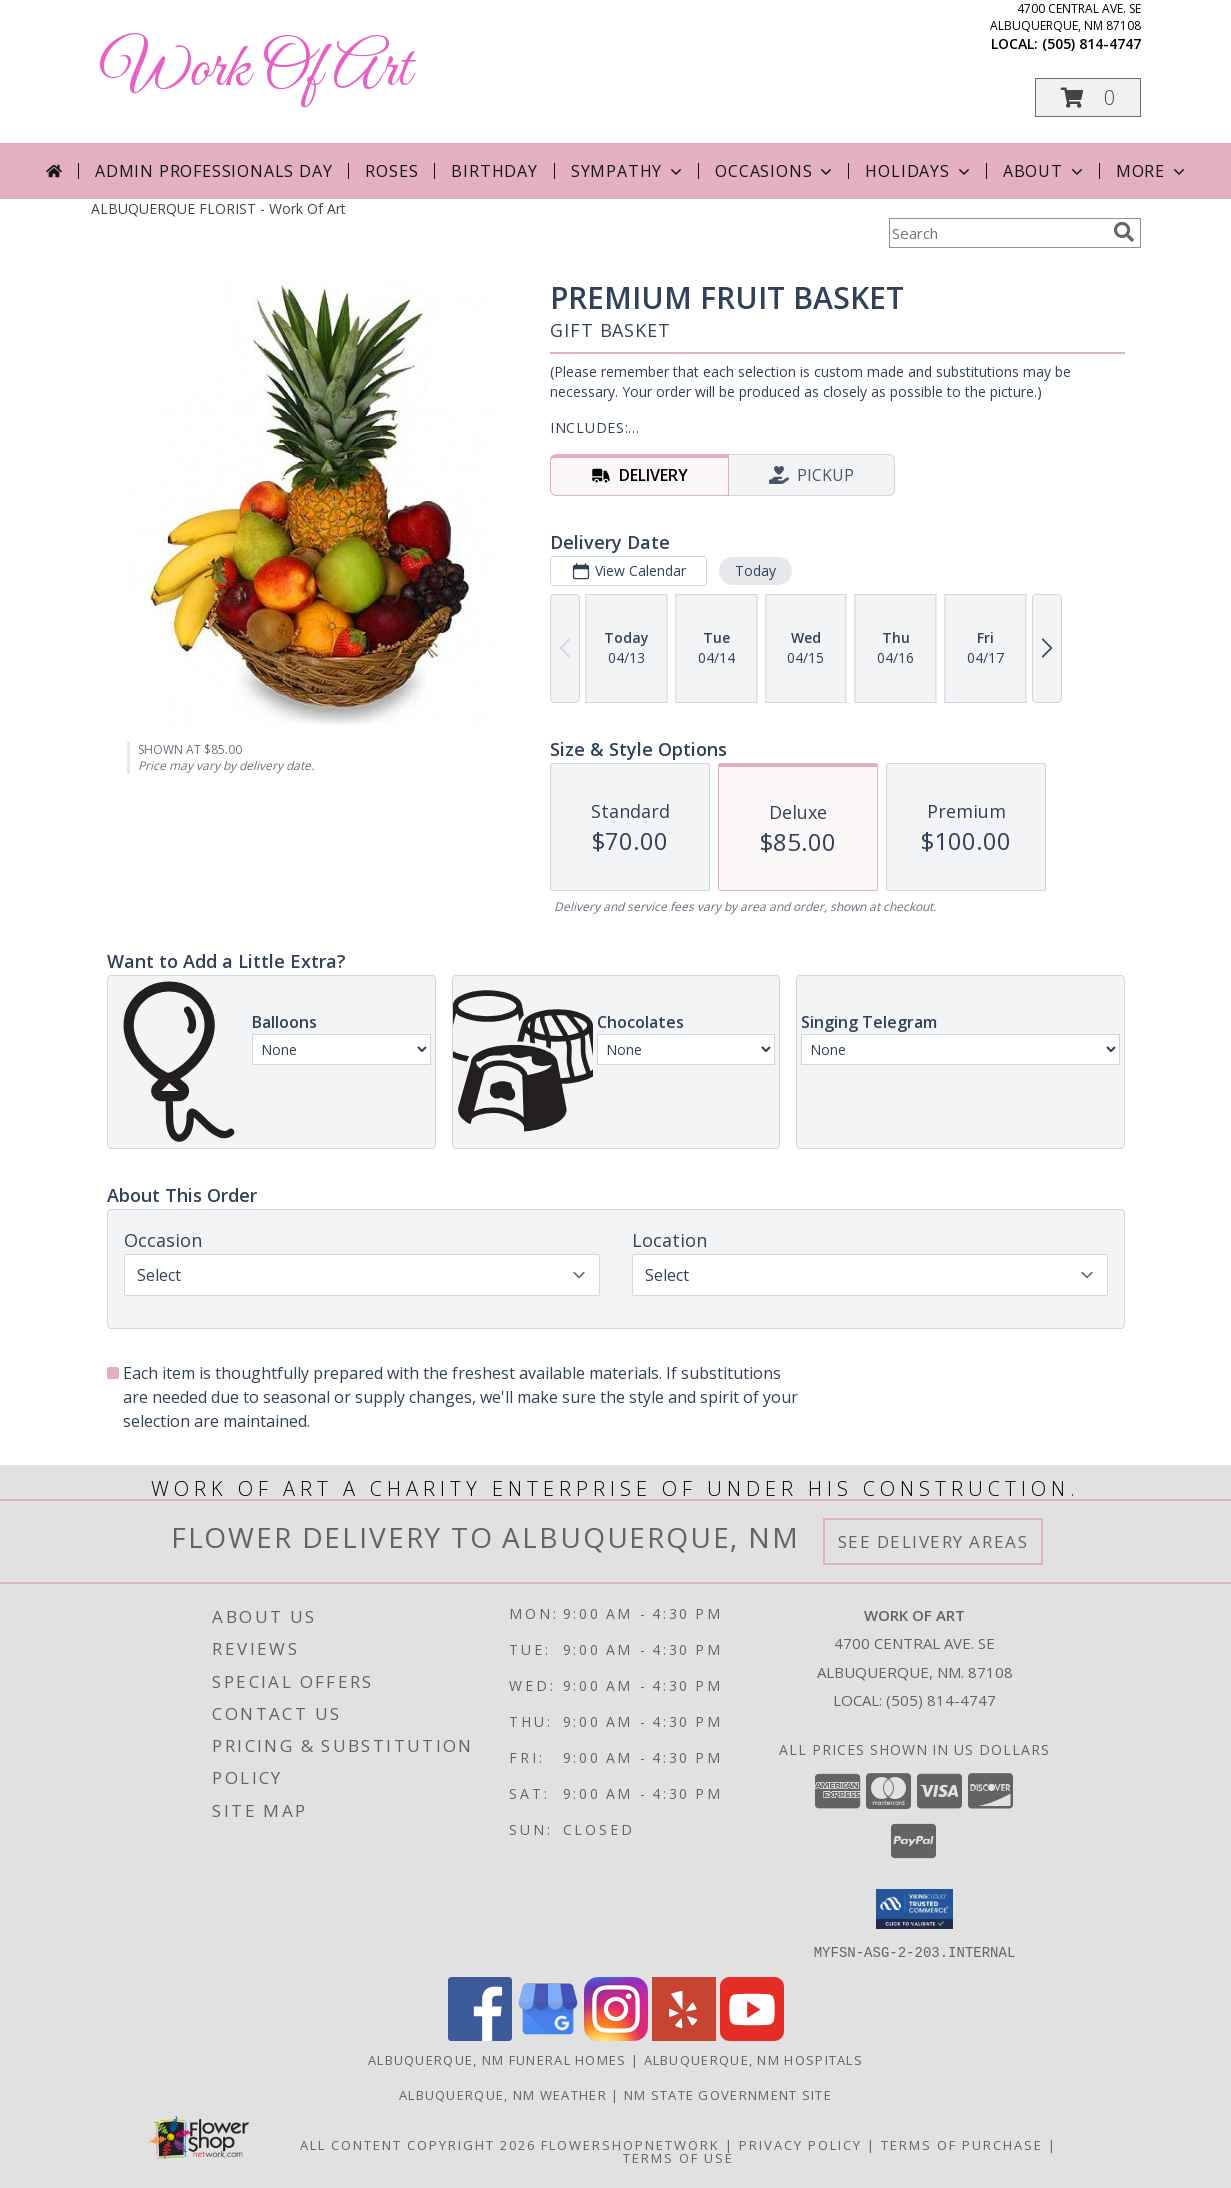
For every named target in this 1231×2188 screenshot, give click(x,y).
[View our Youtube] (752, 2034)
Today (754, 570)
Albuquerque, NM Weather (503, 2094)
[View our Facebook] (480, 2034)
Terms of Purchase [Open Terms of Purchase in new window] (962, 2144)
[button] (1088, 97)
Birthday (494, 171)
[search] (1124, 232)
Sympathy (628, 171)
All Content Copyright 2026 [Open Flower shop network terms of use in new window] (418, 2144)
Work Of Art (256, 70)
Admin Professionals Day (213, 171)
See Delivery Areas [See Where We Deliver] (933, 1541)
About (1045, 171)
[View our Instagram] (616, 2034)
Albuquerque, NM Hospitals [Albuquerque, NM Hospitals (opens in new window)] (754, 2059)
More (1152, 171)
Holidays (919, 171)
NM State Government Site (728, 2094)
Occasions (775, 171)
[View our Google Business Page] (548, 2034)
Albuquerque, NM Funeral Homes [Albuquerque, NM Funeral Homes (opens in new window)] (497, 2059)
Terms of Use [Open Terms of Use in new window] (678, 2157)
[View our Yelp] (684, 2034)
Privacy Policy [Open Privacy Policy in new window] (800, 2144)
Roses (391, 171)
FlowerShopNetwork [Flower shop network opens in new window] (630, 2144)
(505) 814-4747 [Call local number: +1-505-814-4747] (1091, 43)
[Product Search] (997, 233)
